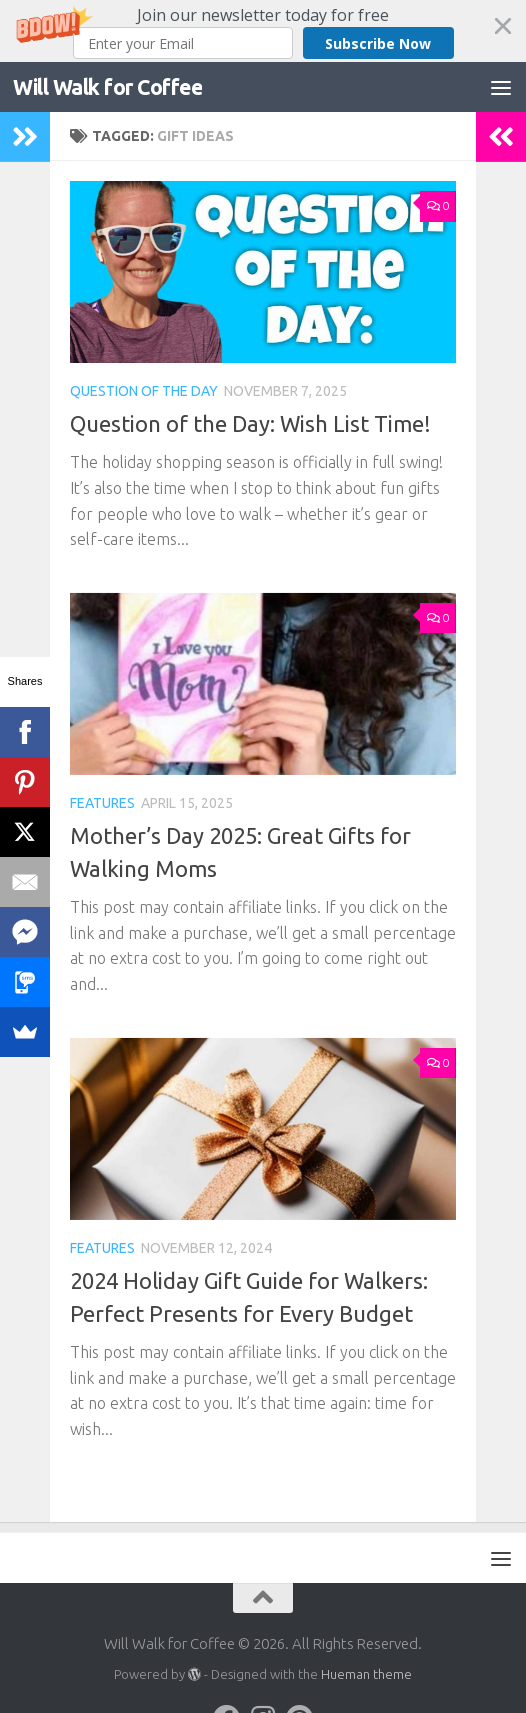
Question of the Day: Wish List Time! (250, 423)
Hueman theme (366, 1674)
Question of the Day (144, 391)
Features (102, 803)
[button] (263, 31)
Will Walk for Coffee (107, 87)
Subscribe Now (378, 43)
